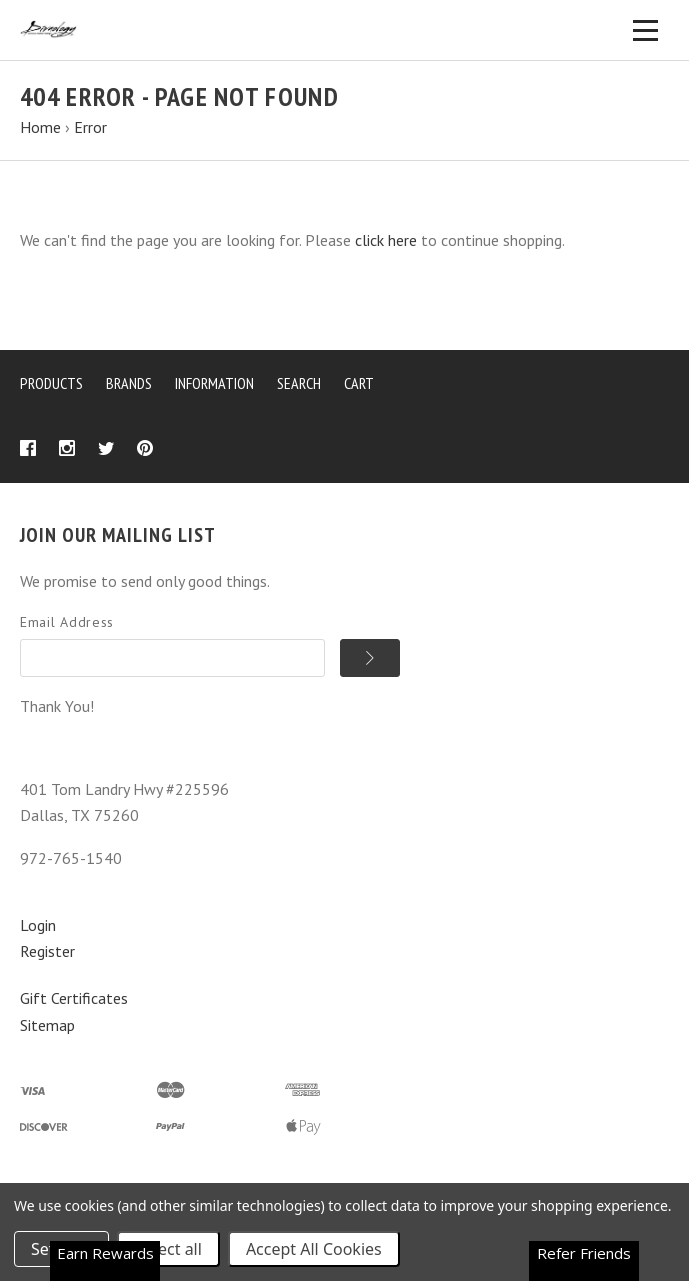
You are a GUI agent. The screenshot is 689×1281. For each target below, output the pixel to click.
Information (214, 383)
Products (51, 383)
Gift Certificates (74, 998)
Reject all (168, 1249)
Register (47, 951)
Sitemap (47, 1025)
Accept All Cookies (314, 1249)
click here (386, 240)
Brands (129, 383)
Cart (359, 383)
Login (38, 925)
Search (299, 383)
